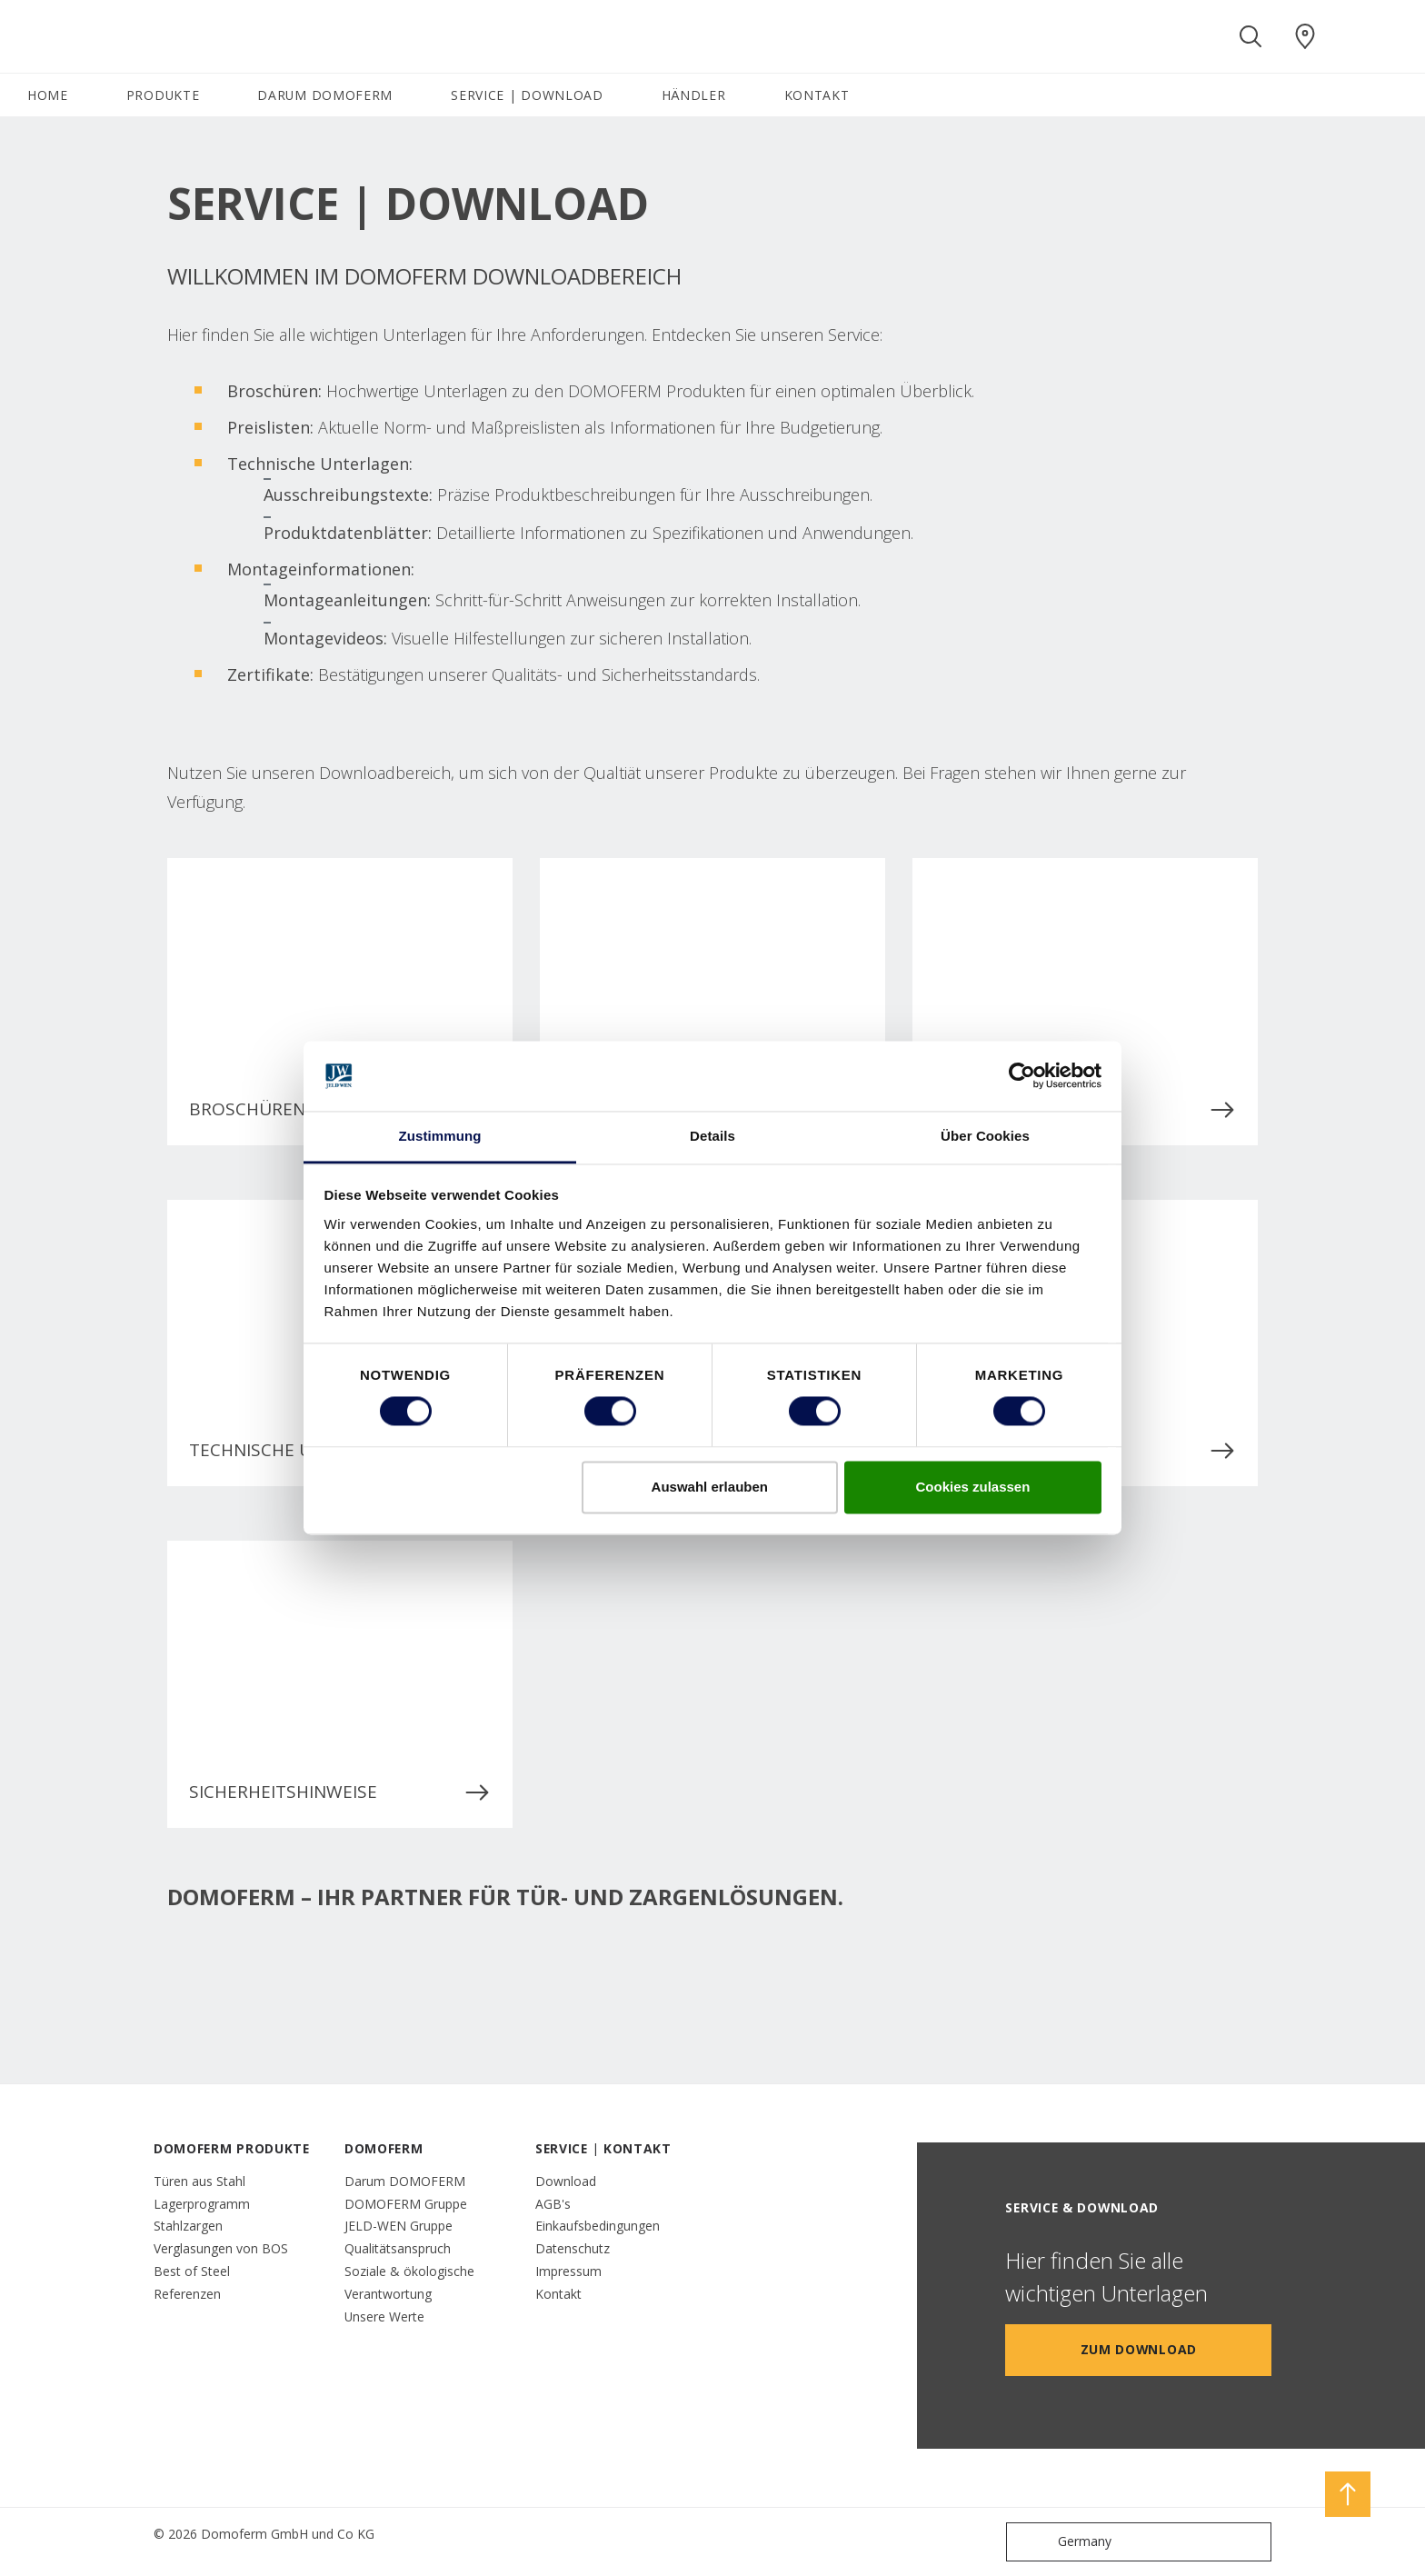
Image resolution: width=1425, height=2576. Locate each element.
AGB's (553, 2203)
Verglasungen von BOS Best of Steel (221, 2260)
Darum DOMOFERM (404, 2181)
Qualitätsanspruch (397, 2248)
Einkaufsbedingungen (597, 2225)
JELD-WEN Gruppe (398, 2225)
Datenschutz (572, 2248)
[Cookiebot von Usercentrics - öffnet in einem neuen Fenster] (1021, 1076)
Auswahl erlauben (710, 1486)
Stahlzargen (188, 2225)
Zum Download (1139, 2349)
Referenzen (187, 2293)
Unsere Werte (384, 2316)
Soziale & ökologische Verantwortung (409, 2282)
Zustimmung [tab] (440, 1135)
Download (565, 2181)
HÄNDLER (694, 95)
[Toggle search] (1250, 36)
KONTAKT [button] (817, 95)
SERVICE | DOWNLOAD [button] (527, 95)
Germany (1062, 2542)
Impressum (568, 2271)
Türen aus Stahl (199, 2181)
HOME (47, 95)
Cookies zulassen (972, 1486)
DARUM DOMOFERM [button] (325, 95)
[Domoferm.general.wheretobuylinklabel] (1305, 36)
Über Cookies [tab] (985, 1135)
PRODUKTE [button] (163, 95)
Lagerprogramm (202, 2203)
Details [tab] (712, 1135)
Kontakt (558, 2293)
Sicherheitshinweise (340, 1792)
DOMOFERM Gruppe (405, 2203)
